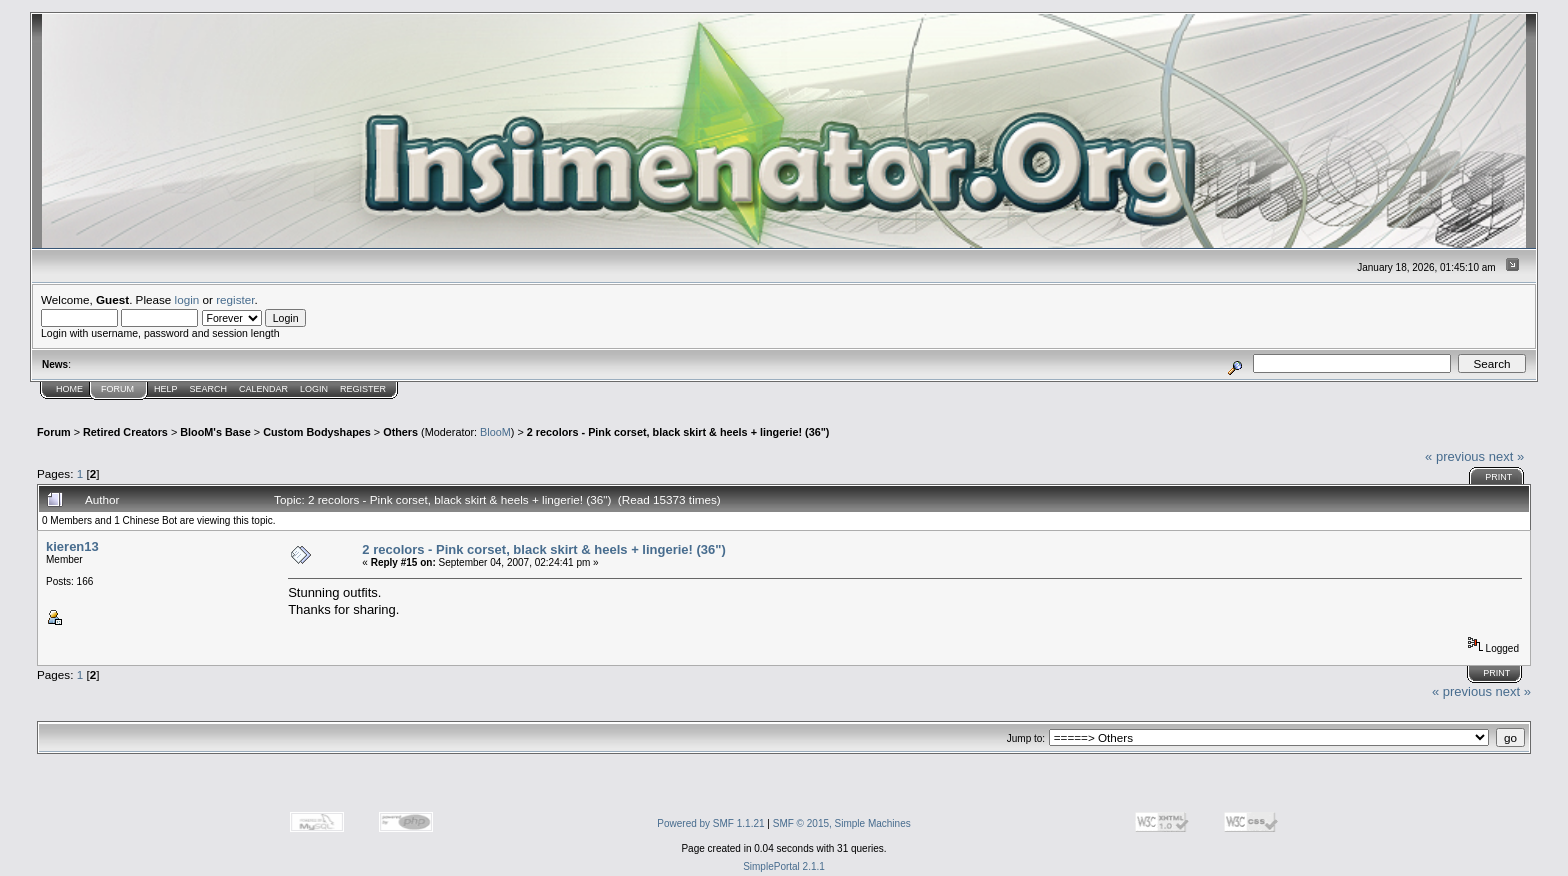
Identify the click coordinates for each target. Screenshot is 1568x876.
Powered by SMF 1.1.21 (710, 823)
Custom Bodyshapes (317, 432)
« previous (1455, 456)
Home (69, 389)
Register (363, 389)
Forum (117, 389)
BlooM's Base (215, 432)
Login (314, 389)
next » (1506, 456)
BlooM (495, 432)
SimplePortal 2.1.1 (784, 866)
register (235, 299)
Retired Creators (125, 432)
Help (166, 389)
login (187, 299)
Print (1498, 477)
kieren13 (72, 546)
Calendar (263, 389)
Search (209, 389)
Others (400, 432)
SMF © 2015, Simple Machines (842, 823)
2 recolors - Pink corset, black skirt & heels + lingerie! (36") (678, 432)
